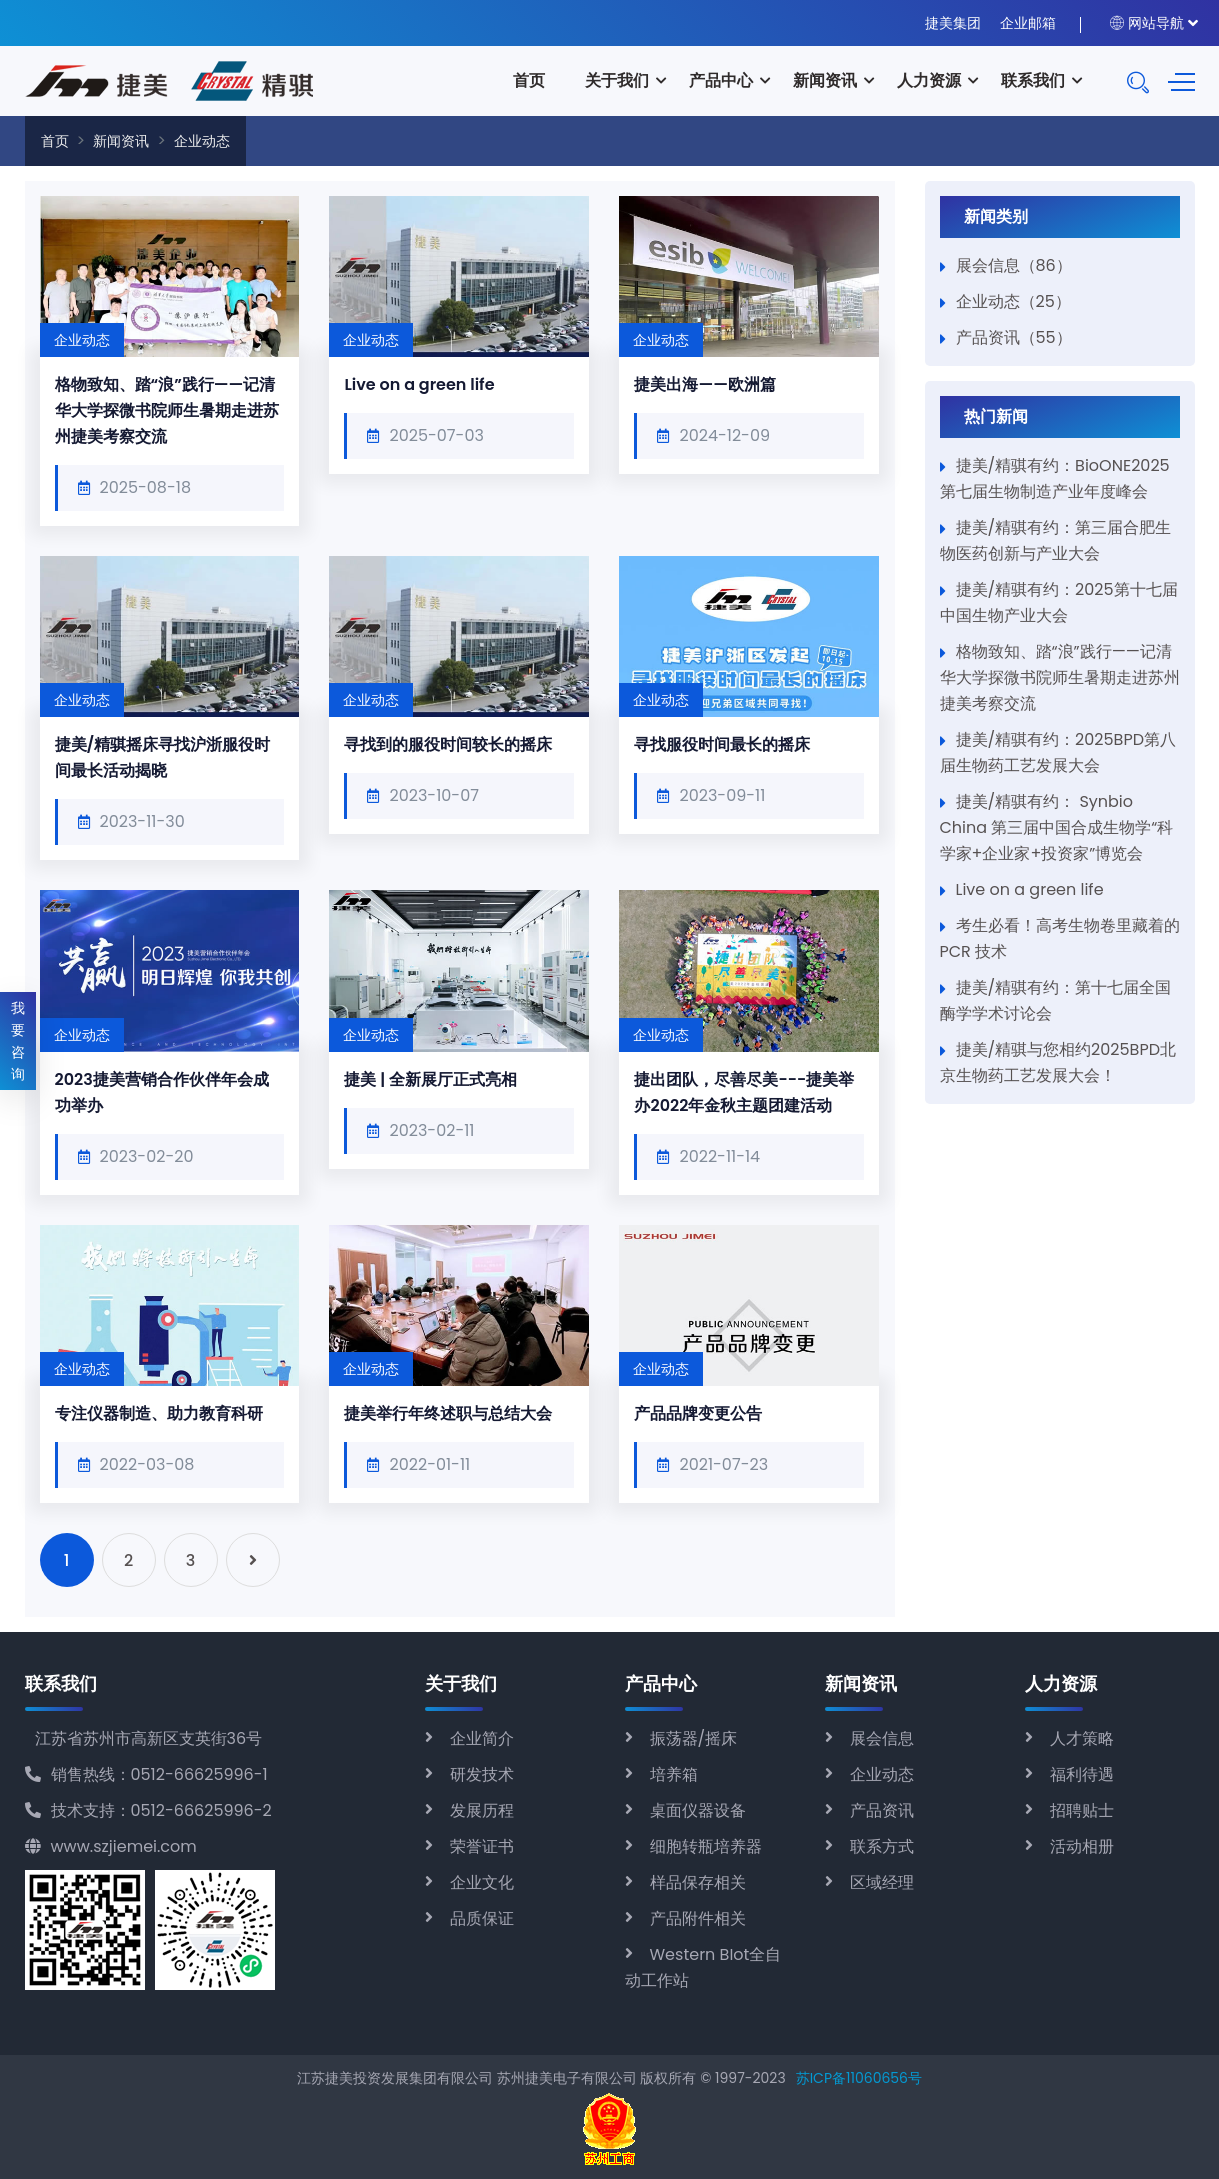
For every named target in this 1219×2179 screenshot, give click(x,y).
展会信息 (882, 1738)
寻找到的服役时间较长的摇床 (448, 744)
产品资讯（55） (1014, 337)
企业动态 (202, 141)
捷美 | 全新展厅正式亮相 (430, 1079)
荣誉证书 (482, 1846)
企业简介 (482, 1738)
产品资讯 (882, 1810)
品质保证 (482, 1918)
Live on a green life (419, 384)
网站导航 (1147, 23)
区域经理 (882, 1882)
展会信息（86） (1014, 265)
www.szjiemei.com (111, 1846)
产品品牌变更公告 (698, 1413)
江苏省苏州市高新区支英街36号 (149, 1738)
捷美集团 (953, 23)
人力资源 (929, 80)
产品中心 (721, 80)
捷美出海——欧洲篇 (705, 384)
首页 (529, 80)
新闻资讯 (825, 80)
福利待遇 (1082, 1774)
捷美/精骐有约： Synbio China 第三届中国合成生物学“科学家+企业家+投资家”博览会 (1057, 827)
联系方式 (882, 1846)
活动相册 (1082, 1846)
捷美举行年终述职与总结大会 (448, 1413)
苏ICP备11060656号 (859, 2078)
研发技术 (482, 1774)
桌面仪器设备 (698, 1810)
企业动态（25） (1013, 301)
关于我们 (617, 80)
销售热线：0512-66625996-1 (146, 1774)
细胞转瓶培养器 (706, 1846)
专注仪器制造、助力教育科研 (159, 1413)
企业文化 (482, 1882)
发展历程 (482, 1810)
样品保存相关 (698, 1882)
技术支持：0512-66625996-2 (148, 1810)
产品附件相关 (698, 1918)
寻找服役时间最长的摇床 (722, 744)
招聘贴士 (1082, 1810)
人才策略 (1082, 1738)
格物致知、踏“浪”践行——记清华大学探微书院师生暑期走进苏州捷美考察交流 (167, 410)
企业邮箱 (1028, 23)
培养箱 (674, 1774)
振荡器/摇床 (694, 1738)
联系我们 (1033, 80)
